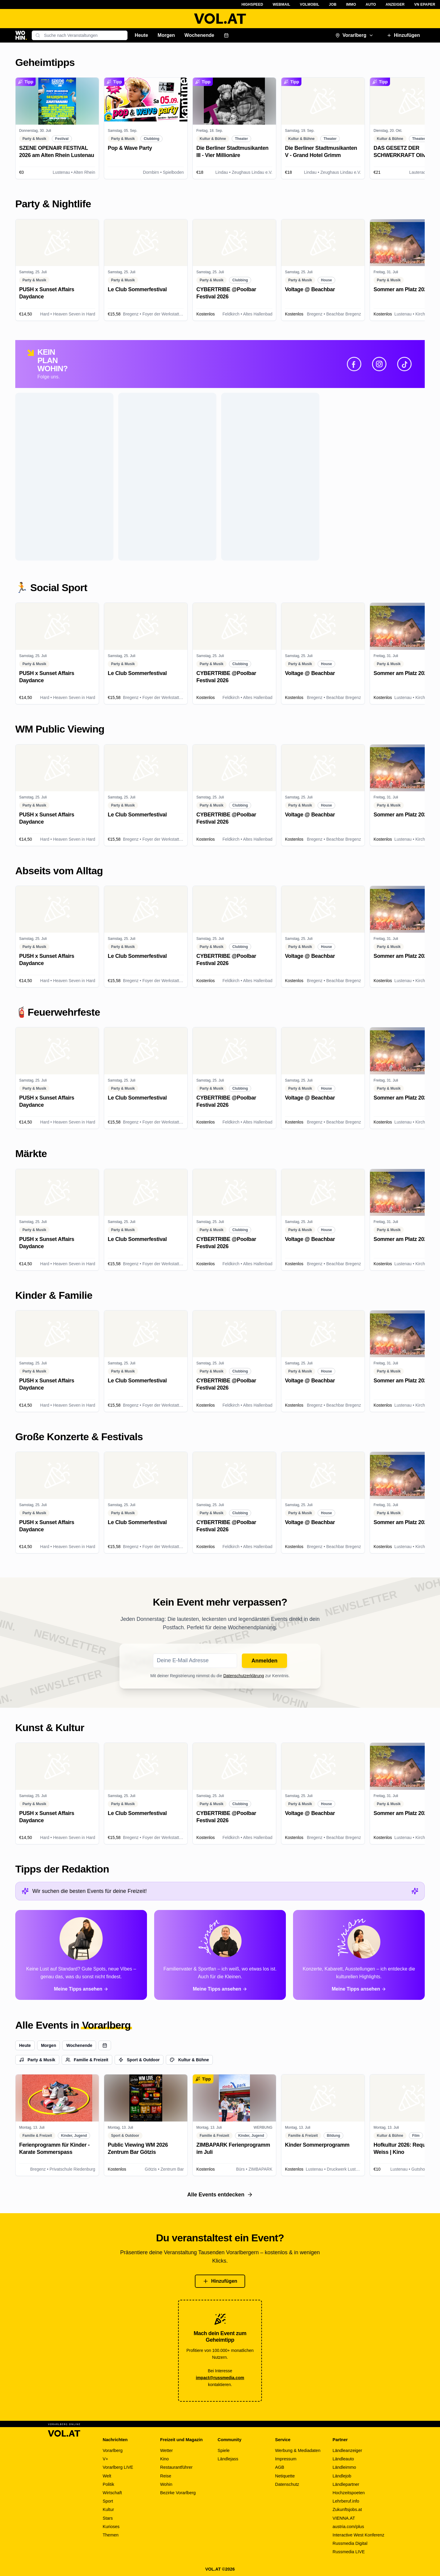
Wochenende (199, 35)
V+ (105, 2458)
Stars (108, 2518)
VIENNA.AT (344, 2518)
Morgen (166, 35)
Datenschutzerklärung (243, 1675)
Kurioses (111, 2526)
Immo (351, 4)
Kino (164, 2458)
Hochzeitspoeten (349, 2492)
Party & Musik (37, 2059)
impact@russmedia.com (220, 2377)
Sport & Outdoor (139, 2059)
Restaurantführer (176, 2467)
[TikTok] (404, 364)
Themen (111, 2535)
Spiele (224, 2450)
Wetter (166, 2450)
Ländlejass (228, 2458)
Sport (108, 2501)
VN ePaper (424, 4)
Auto (371, 4)
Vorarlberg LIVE (118, 2467)
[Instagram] (379, 364)
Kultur (108, 2509)
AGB (279, 2467)
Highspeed (252, 4)
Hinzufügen (403, 35)
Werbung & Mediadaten (297, 2450)
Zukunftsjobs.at (347, 2509)
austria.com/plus (348, 2526)
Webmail (281, 4)
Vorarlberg (354, 35)
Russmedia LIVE (349, 2551)
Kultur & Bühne (189, 2059)
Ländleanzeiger (347, 2450)
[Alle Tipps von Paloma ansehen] (81, 1955)
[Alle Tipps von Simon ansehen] (220, 1955)
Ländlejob (342, 2476)
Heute (141, 35)
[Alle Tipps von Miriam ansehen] (359, 1955)
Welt (107, 2476)
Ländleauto (343, 2458)
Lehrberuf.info (346, 2501)
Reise (165, 2476)
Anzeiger (395, 4)
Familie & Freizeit (87, 2059)
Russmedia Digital (350, 2543)
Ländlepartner (346, 2484)
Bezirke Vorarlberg (178, 2492)
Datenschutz (287, 2484)
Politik (108, 2484)
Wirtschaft (112, 2492)
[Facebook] (354, 364)
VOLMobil (309, 4)
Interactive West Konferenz (358, 2535)
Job (332, 4)
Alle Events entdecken (220, 2195)
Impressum (285, 2458)
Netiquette (285, 2476)
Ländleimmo (344, 2467)
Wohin (166, 2484)
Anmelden (264, 1661)
